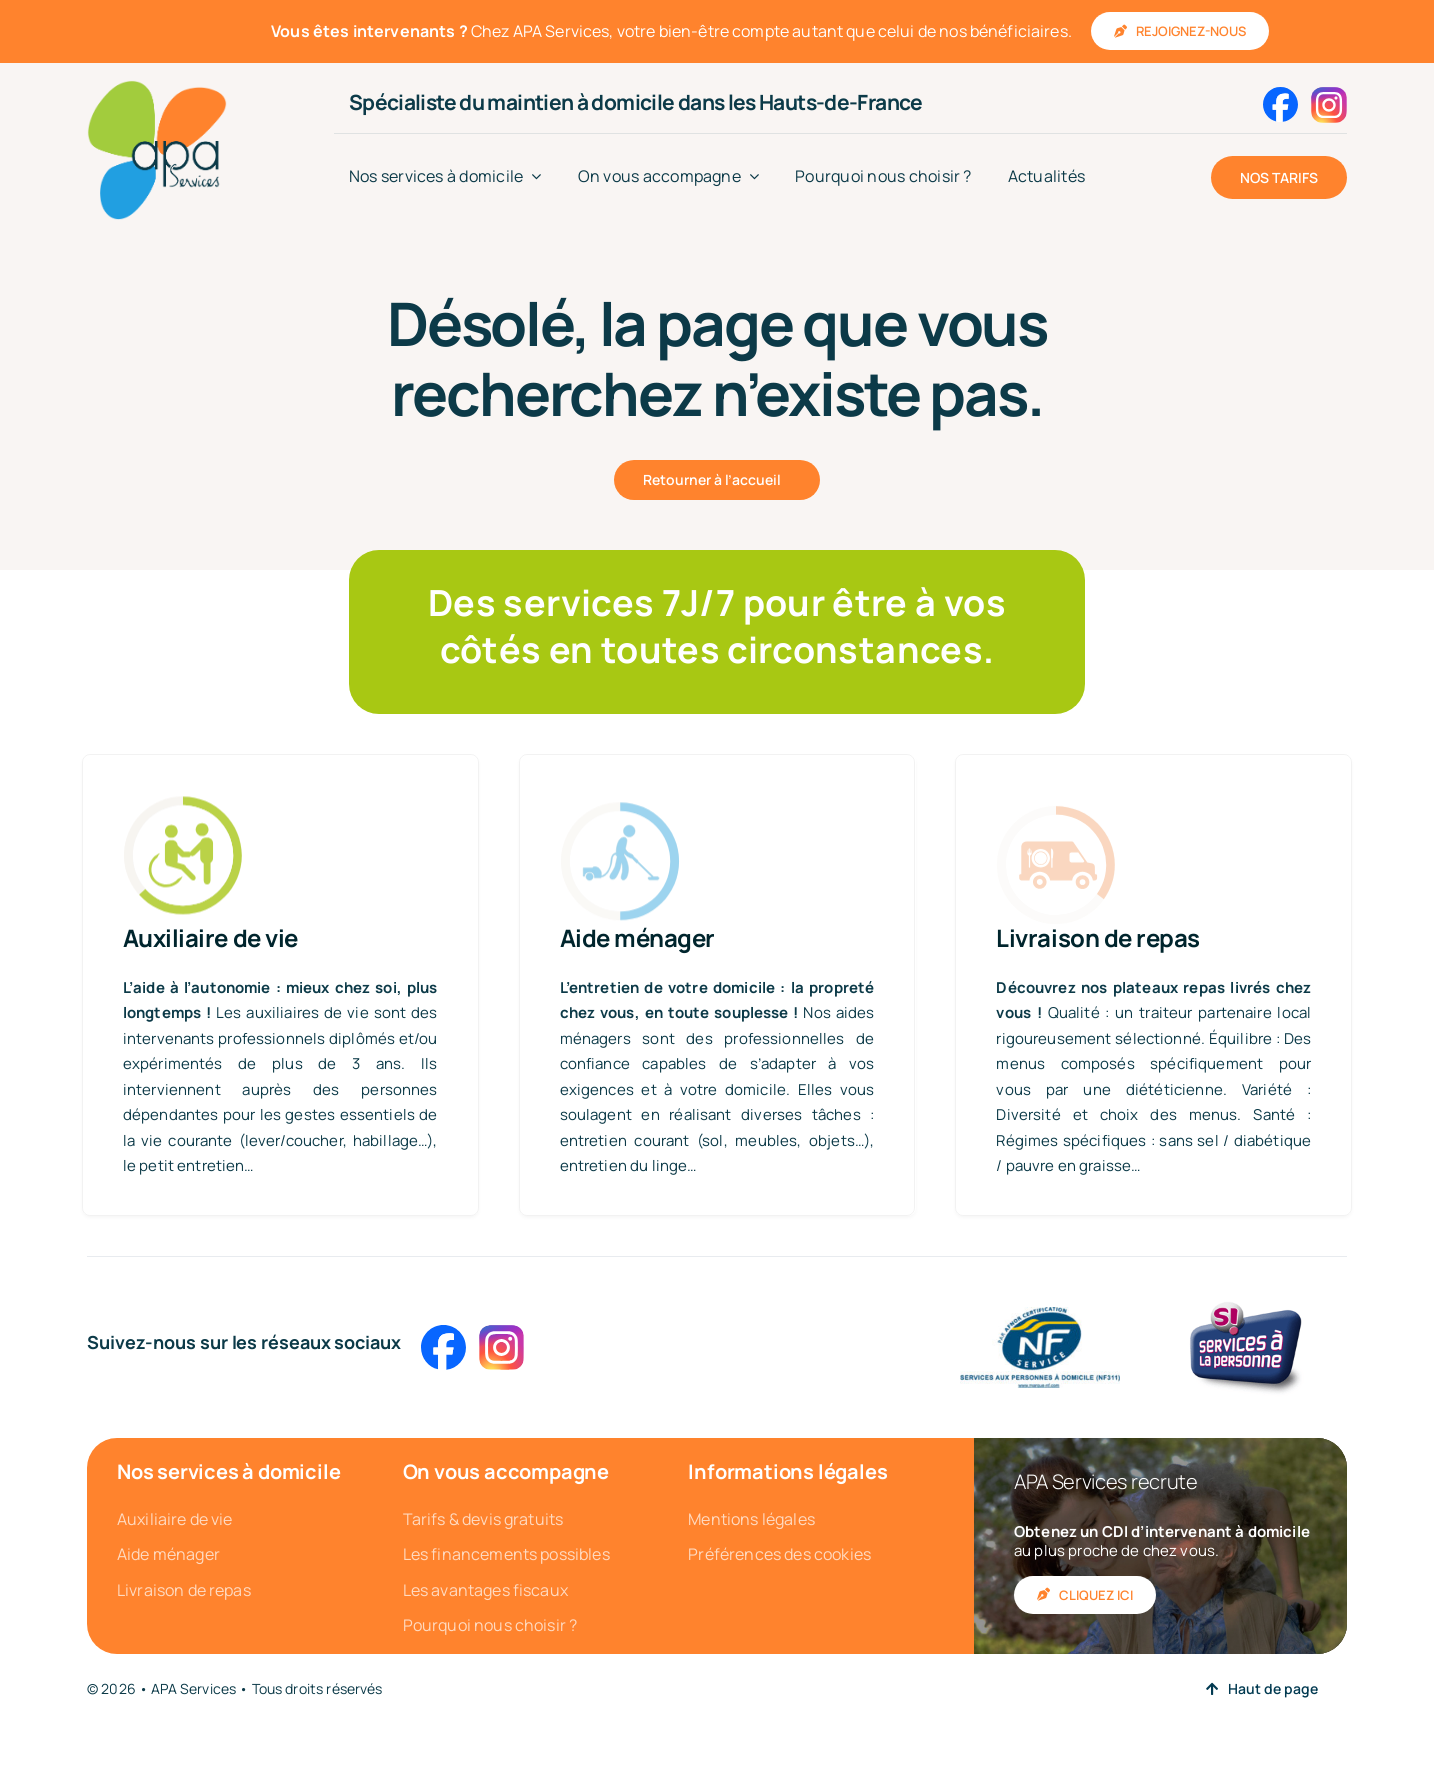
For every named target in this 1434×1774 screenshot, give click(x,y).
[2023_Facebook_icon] (1280, 94)
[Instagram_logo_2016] (1329, 94)
